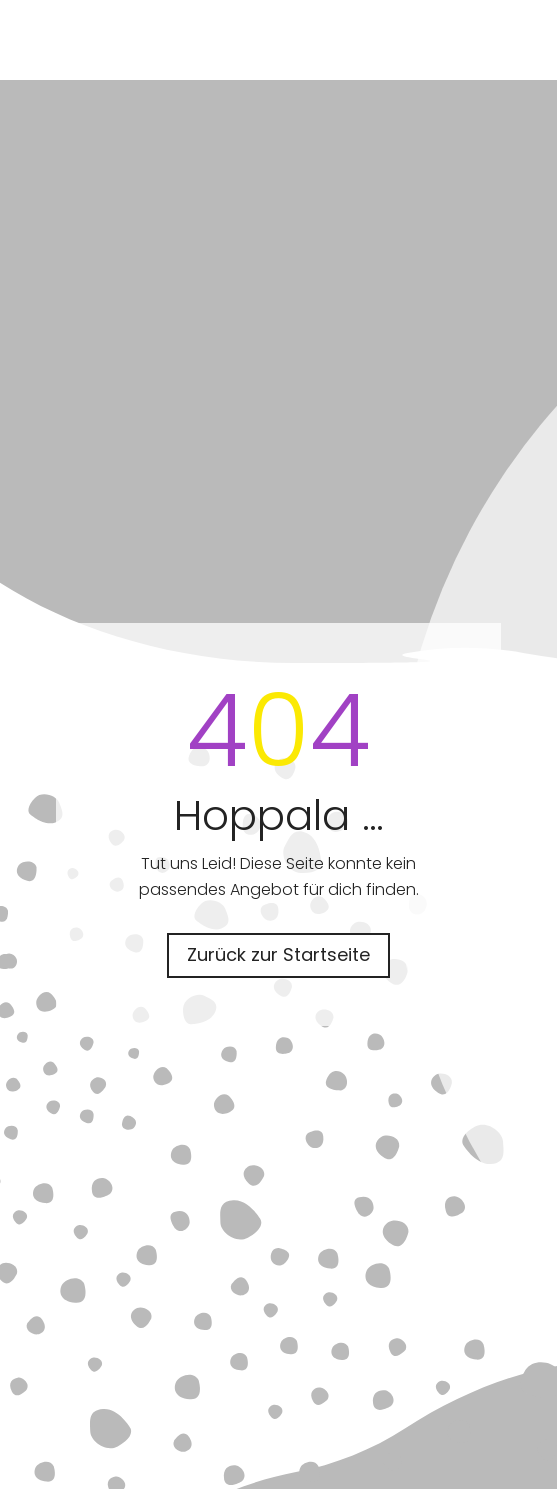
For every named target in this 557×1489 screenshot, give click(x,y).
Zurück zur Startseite (278, 954)
